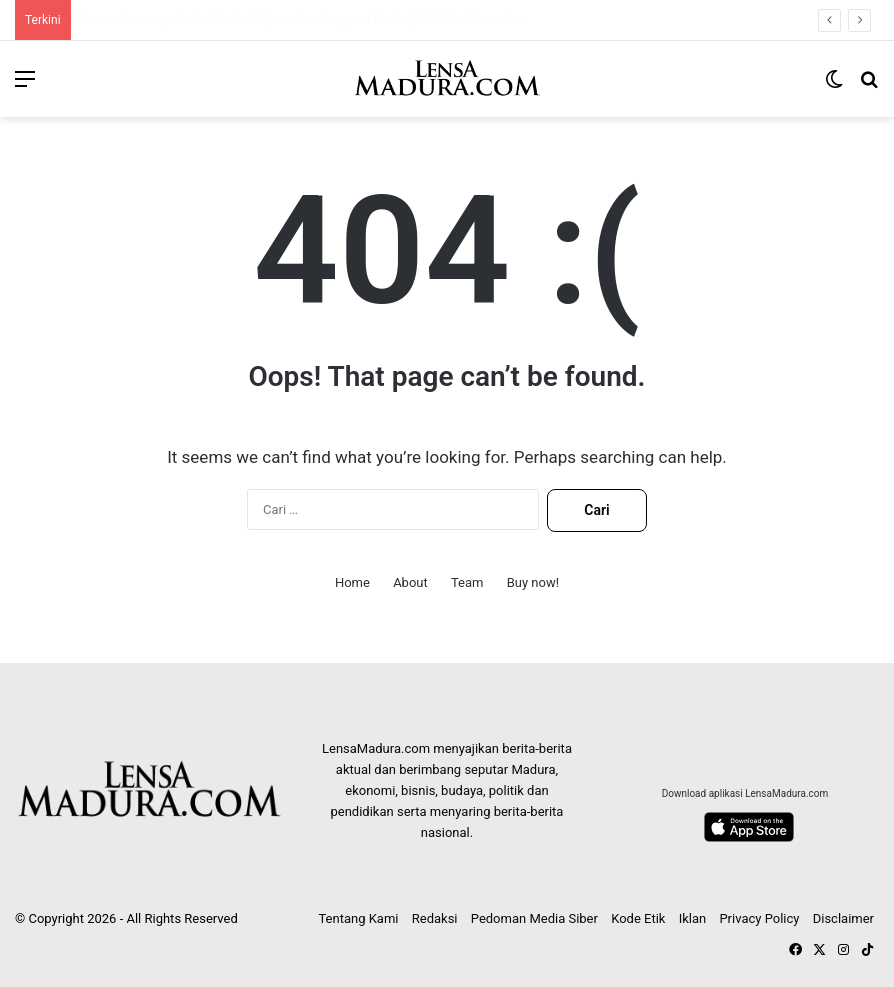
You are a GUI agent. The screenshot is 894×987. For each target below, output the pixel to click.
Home (352, 582)
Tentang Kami (358, 918)
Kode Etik (638, 918)
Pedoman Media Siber (534, 918)
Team (467, 582)
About (410, 582)
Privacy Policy (759, 918)
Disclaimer (843, 918)
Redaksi (435, 918)
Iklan (693, 918)
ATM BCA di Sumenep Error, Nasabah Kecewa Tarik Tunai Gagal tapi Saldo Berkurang (306, 19)
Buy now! (533, 582)
